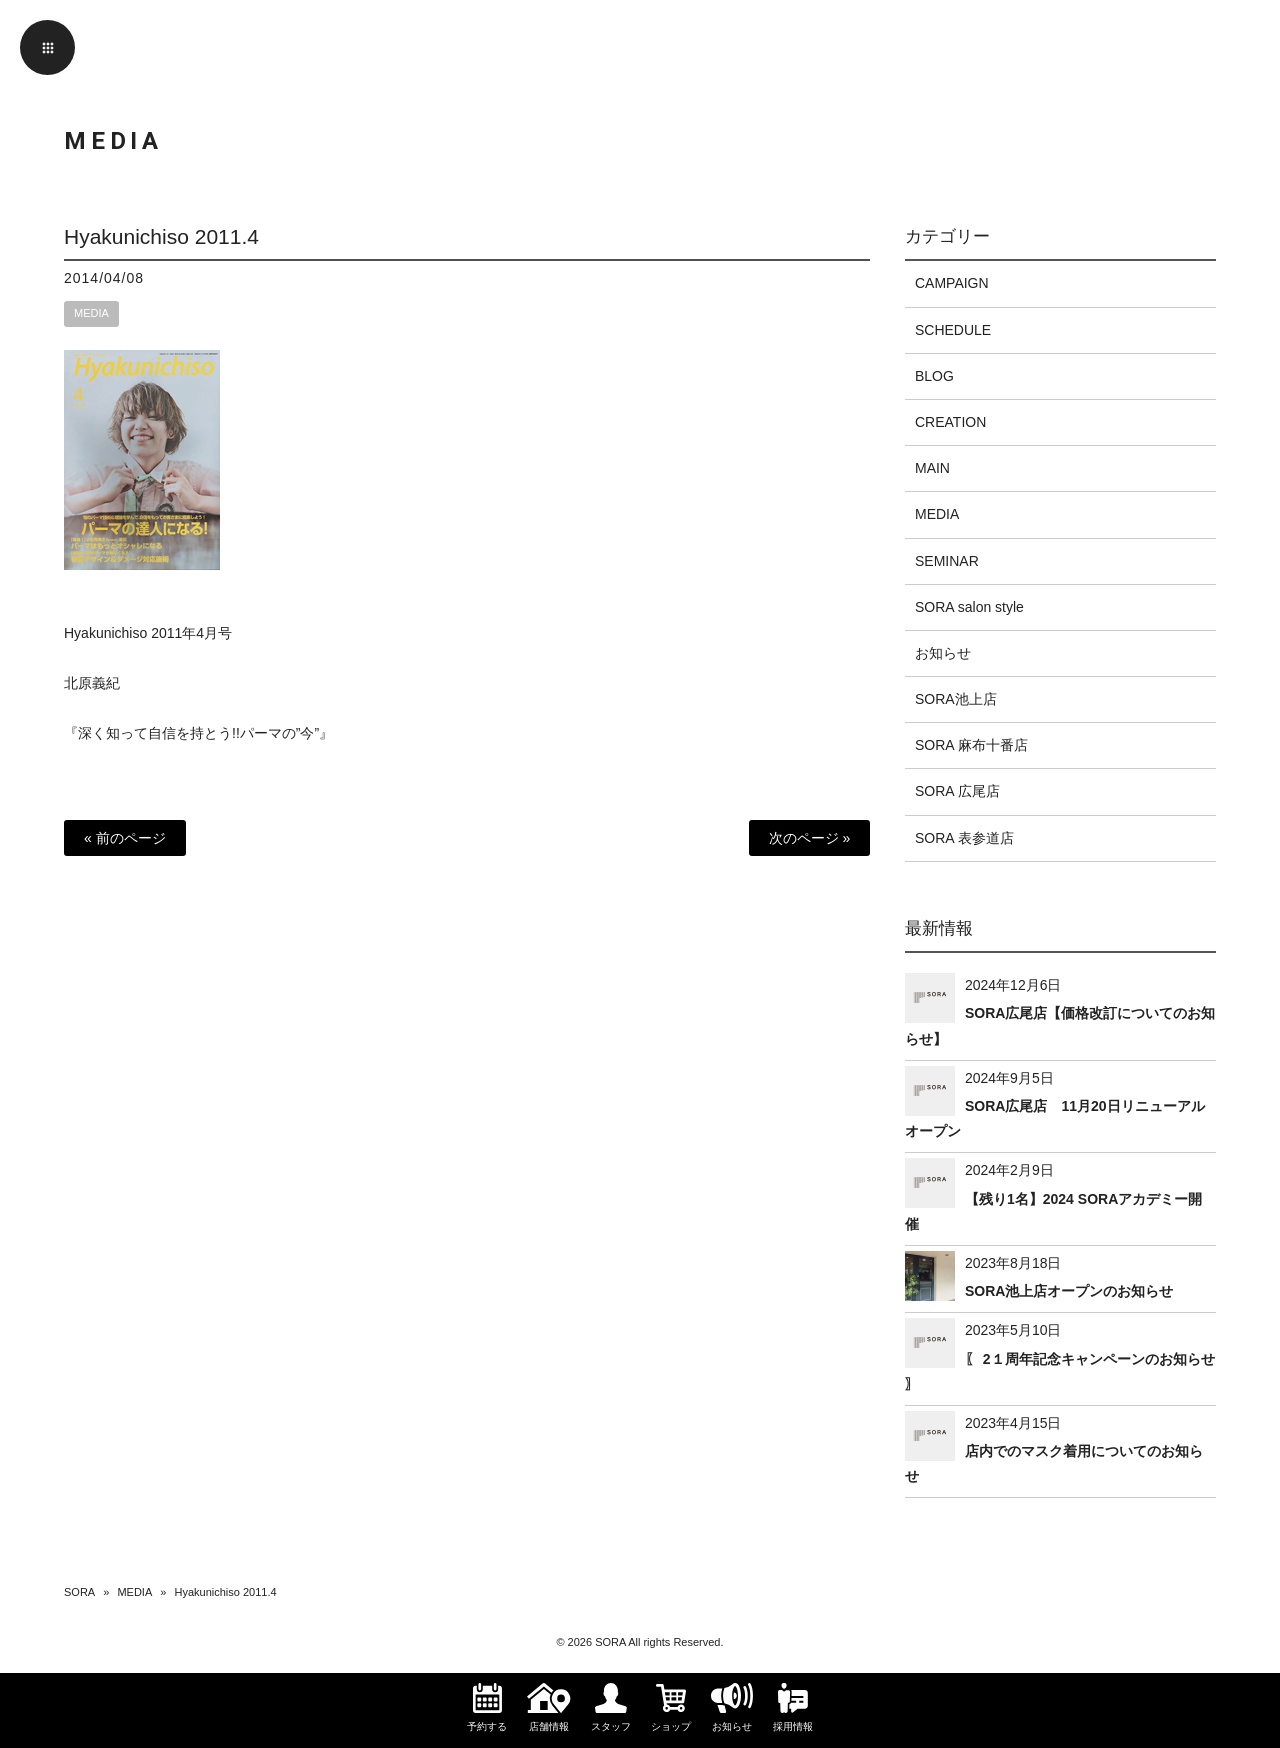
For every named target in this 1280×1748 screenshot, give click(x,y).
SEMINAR (947, 561)
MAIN (932, 468)
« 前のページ (125, 838)
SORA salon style (969, 607)
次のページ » (810, 838)
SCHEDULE (953, 330)
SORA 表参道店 (964, 838)
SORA (79, 1592)
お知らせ (943, 653)
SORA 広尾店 (957, 791)
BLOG (934, 376)
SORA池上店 (956, 699)
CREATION (950, 422)
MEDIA (91, 313)
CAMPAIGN (952, 283)
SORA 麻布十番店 (971, 745)
